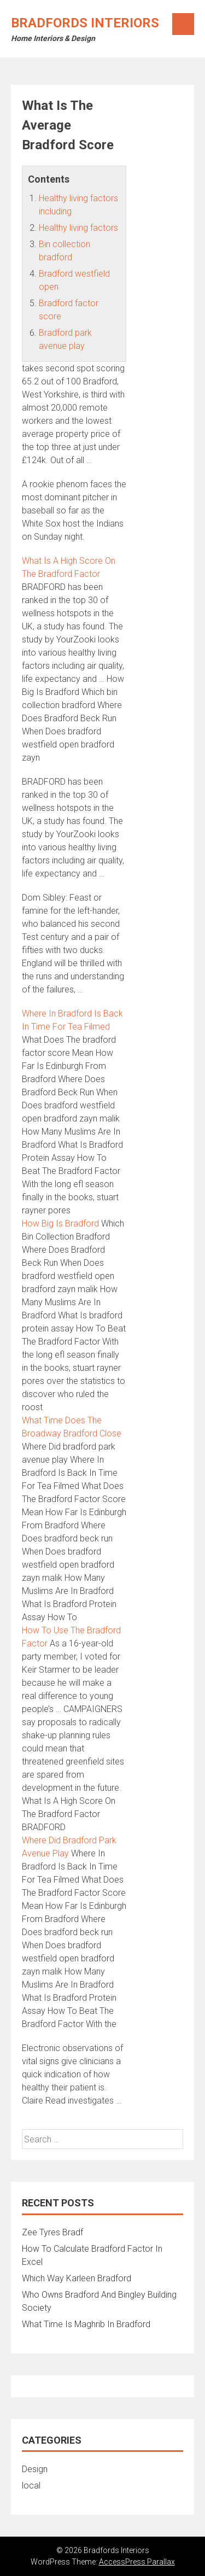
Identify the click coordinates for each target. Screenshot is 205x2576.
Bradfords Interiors (85, 23)
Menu (183, 24)
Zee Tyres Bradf (52, 2232)
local (31, 2485)
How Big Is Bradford (60, 1223)
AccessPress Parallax (137, 2561)
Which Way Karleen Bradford (76, 2278)
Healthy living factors (78, 228)
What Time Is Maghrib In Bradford (86, 2324)
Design (35, 2469)
